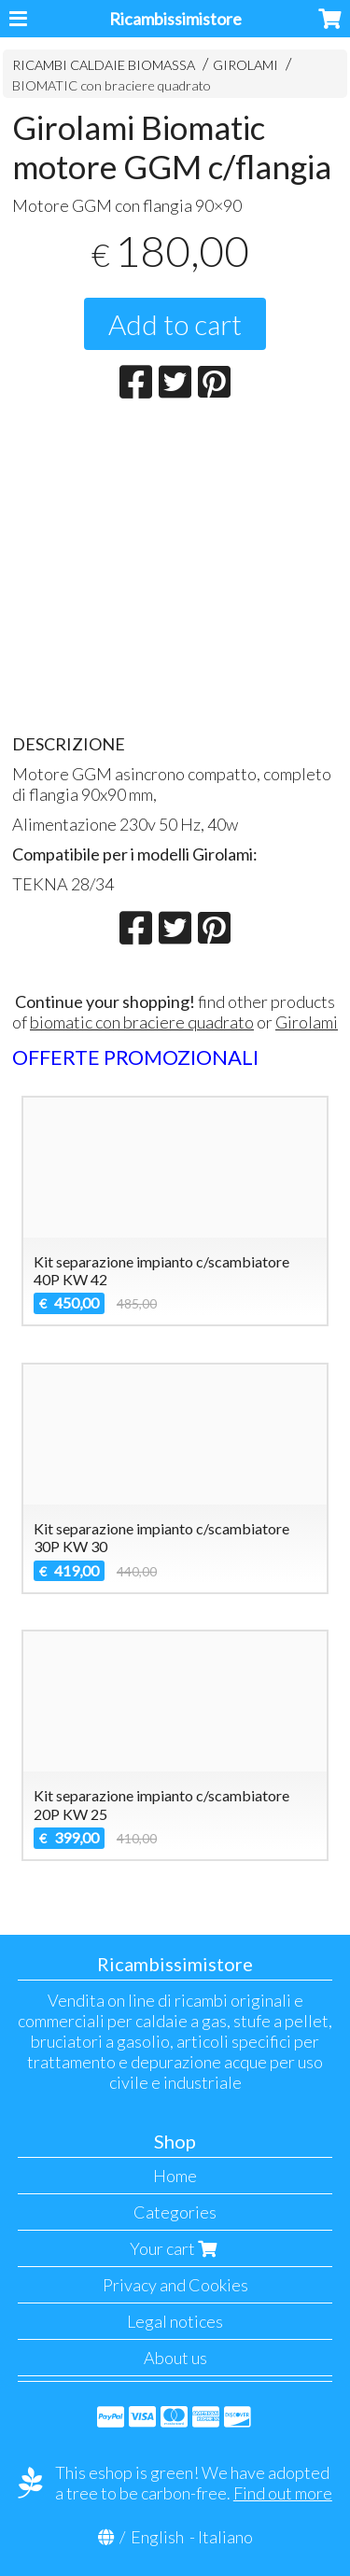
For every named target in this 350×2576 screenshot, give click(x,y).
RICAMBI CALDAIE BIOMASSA (103, 65)
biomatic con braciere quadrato (142, 1022)
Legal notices (175, 2321)
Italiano (225, 2537)
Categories (175, 2212)
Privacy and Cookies (175, 2285)
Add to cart (175, 324)
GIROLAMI (245, 65)
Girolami (306, 1022)
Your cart (175, 2248)
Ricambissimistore (175, 18)
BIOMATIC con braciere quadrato (111, 85)
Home (175, 2175)
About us (175, 2357)
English (157, 2537)
